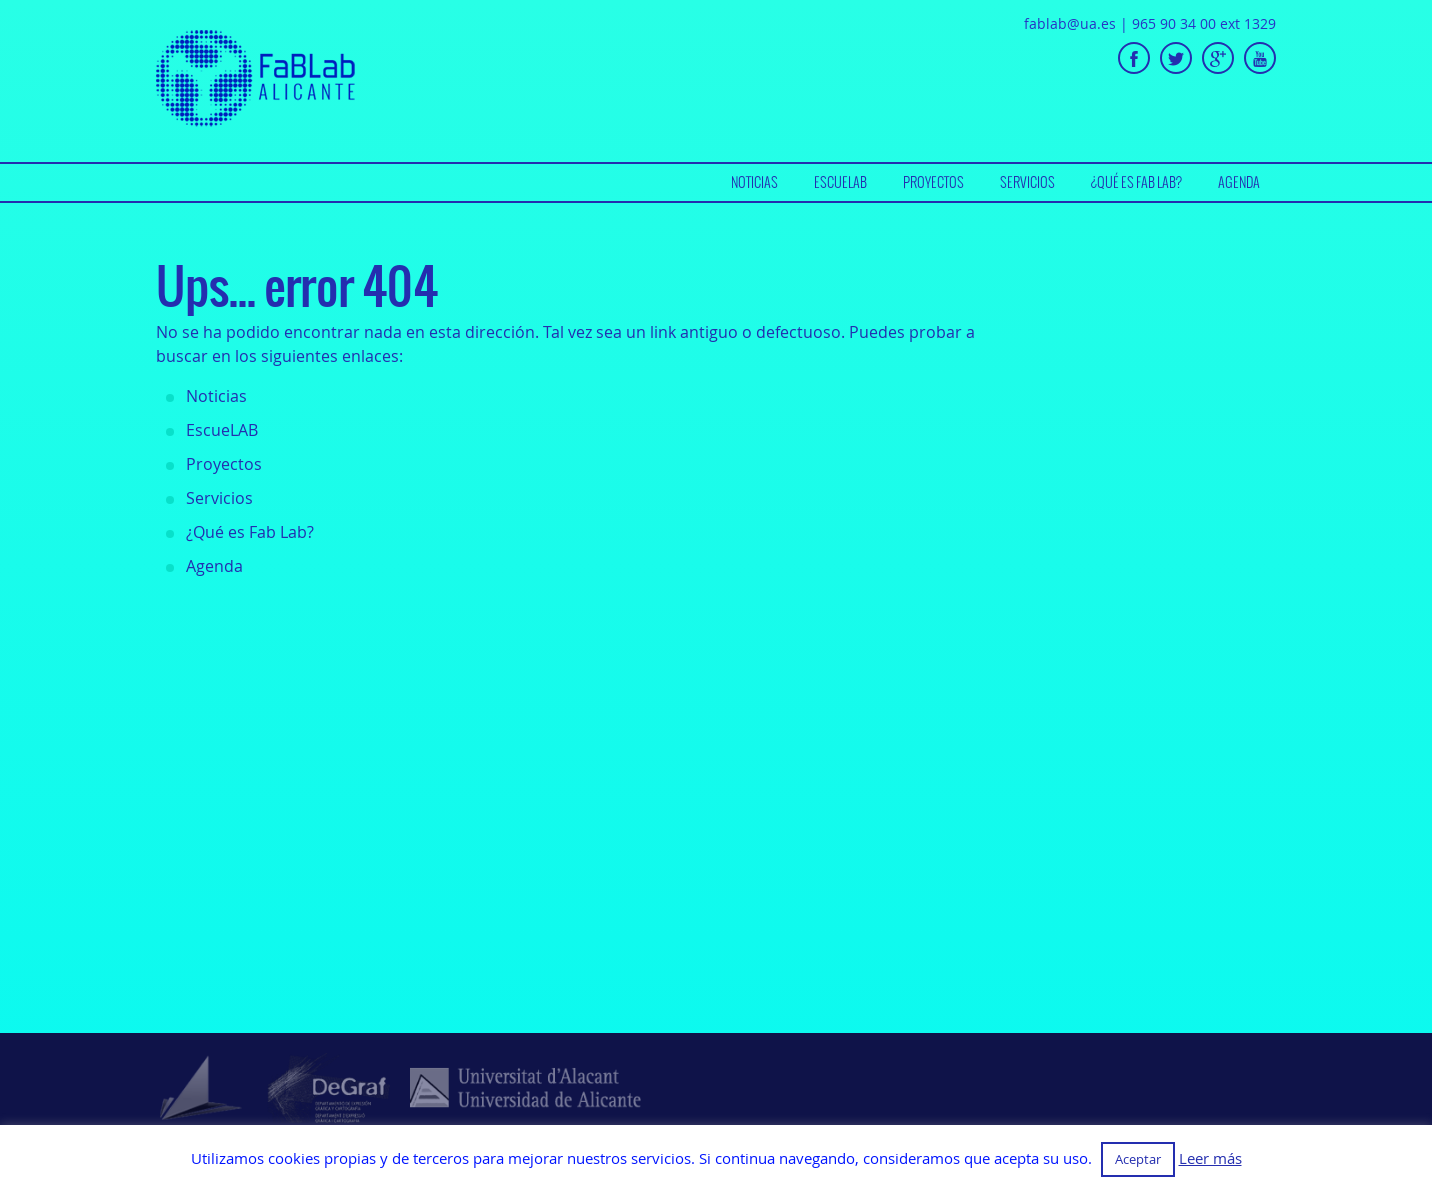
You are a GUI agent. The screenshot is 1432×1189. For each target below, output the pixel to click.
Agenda (1239, 182)
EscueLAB (840, 182)
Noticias (754, 182)
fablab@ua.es (1070, 23)
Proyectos (933, 182)
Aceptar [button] (1138, 1159)
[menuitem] (754, 182)
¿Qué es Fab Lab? (1136, 182)
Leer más (1210, 1158)
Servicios (1027, 182)
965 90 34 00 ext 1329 (1204, 23)
